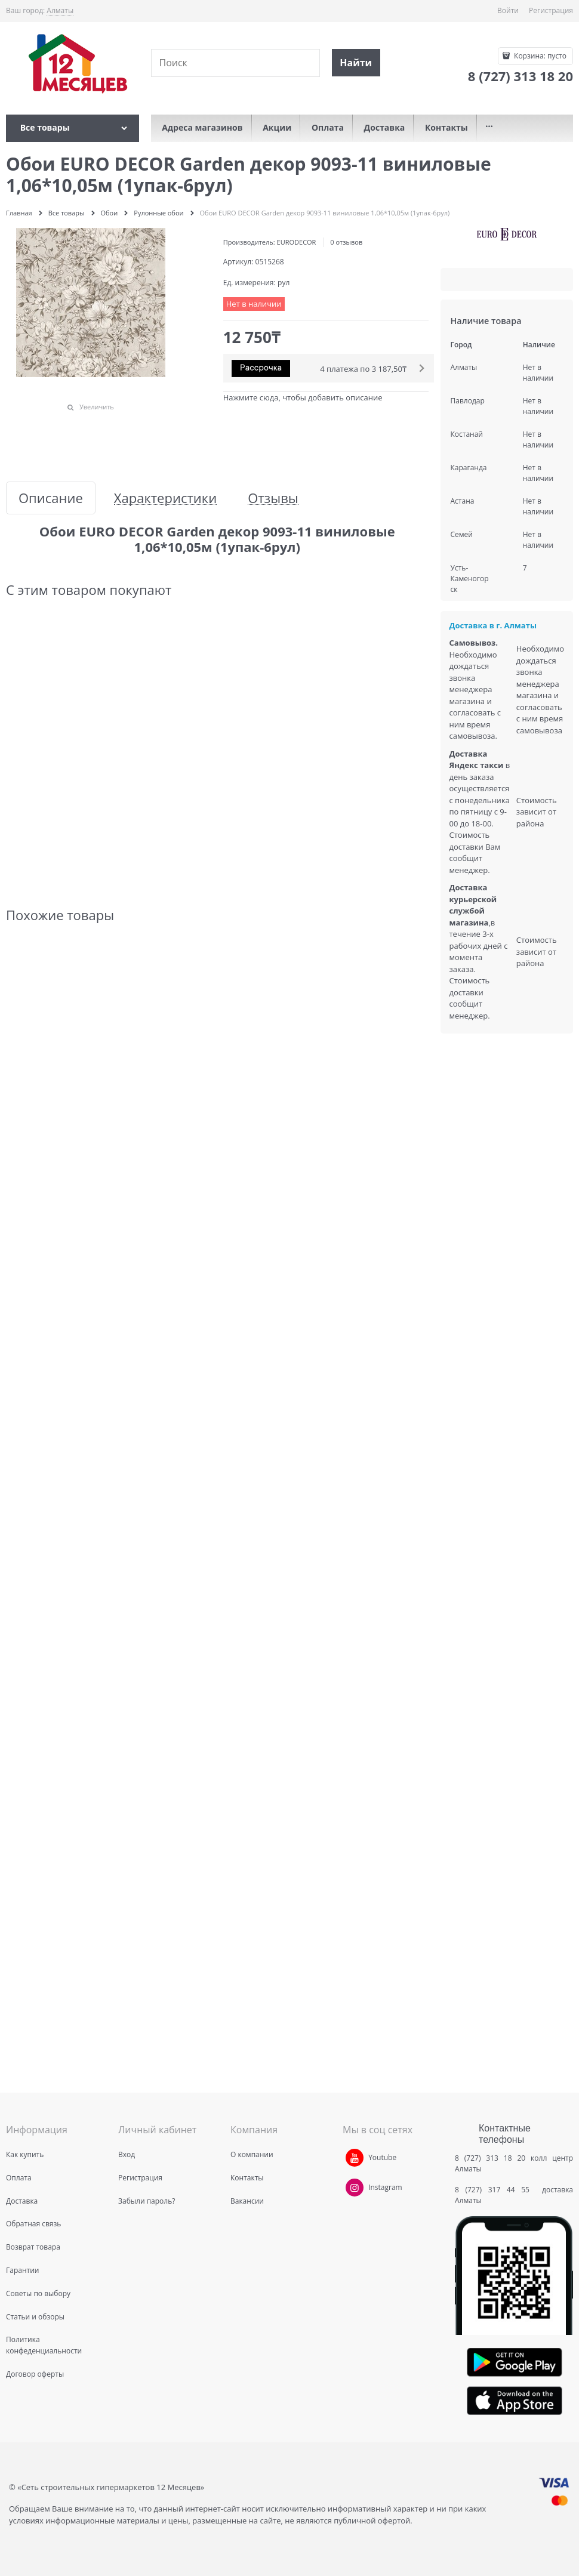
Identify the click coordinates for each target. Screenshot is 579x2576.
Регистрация (551, 10)
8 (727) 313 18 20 (490, 2158)
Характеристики (165, 498)
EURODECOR (296, 241)
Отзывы (273, 498)
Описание (51, 498)
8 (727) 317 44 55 (495, 2190)
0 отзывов (346, 241)
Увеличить (96, 406)
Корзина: (539, 56)
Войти (508, 10)
